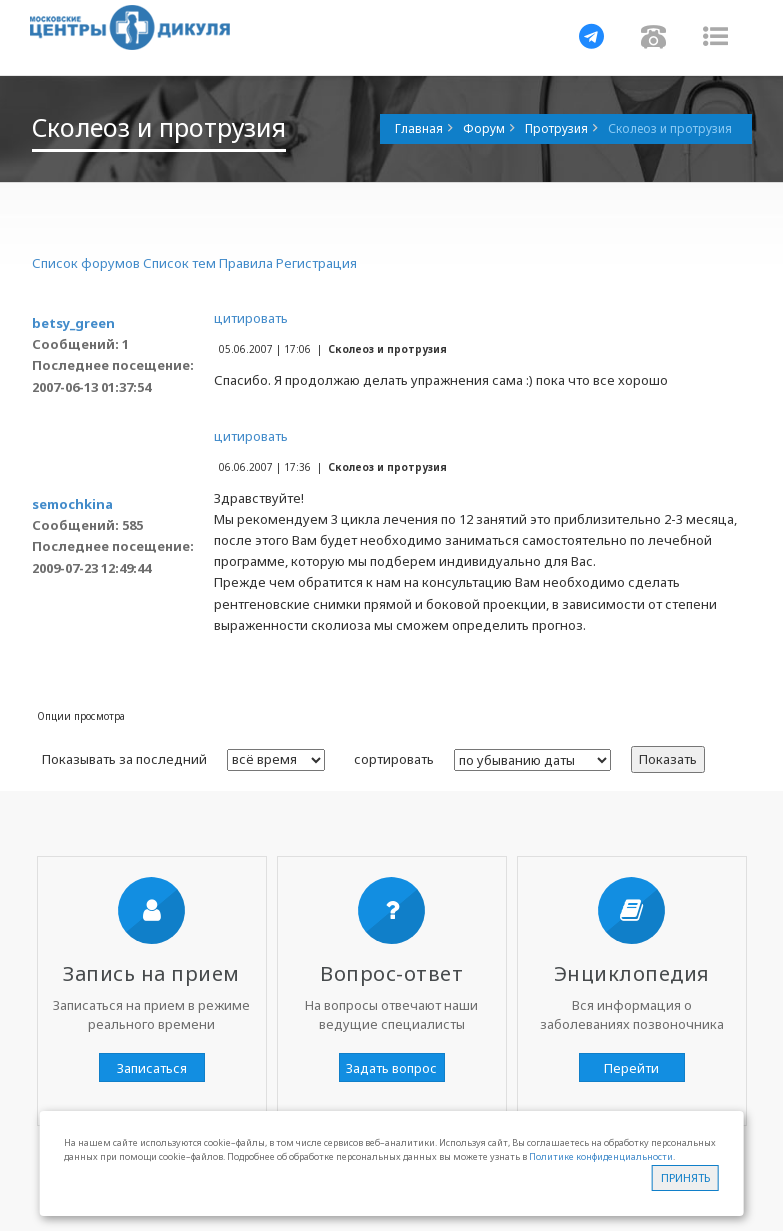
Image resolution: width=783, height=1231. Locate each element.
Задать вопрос (391, 1068)
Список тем (179, 263)
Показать (668, 759)
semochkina (72, 504)
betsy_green (73, 323)
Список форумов (86, 263)
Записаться (152, 1068)
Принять (685, 1177)
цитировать (251, 318)
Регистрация (316, 263)
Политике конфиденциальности (601, 1156)
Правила (246, 263)
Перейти (631, 1068)
